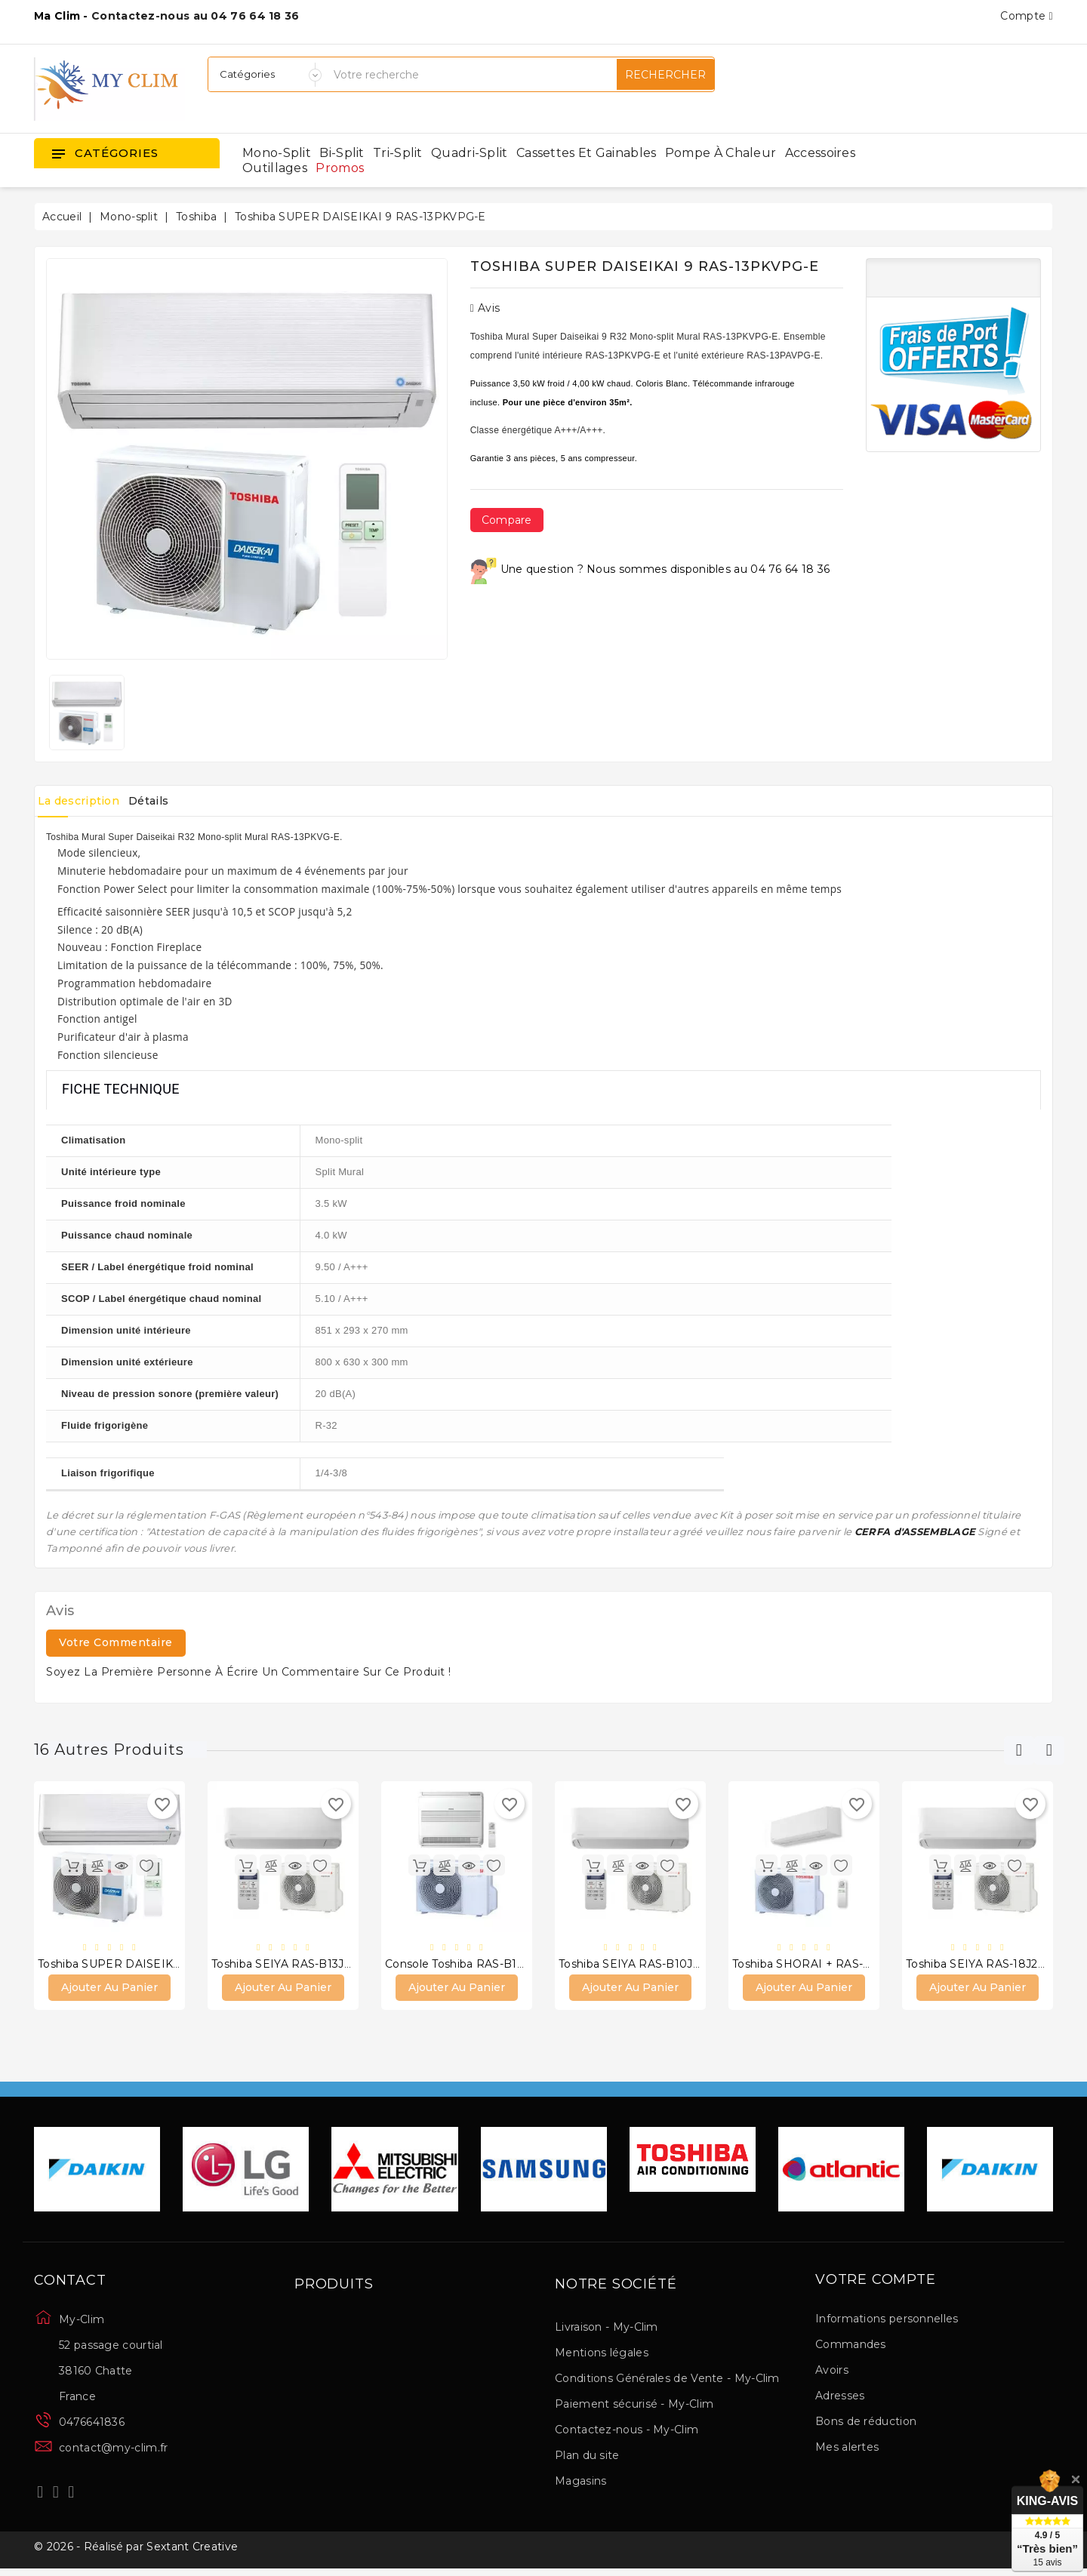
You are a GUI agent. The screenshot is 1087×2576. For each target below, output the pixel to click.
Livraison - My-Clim (606, 2330)
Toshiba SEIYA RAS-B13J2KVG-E (298, 1966)
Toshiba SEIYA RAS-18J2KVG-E (989, 1966)
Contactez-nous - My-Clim (626, 2433)
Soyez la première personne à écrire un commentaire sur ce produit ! (248, 1672)
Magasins (580, 2484)
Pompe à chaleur (721, 153)
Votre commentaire (116, 1642)
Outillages (274, 168)
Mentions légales (601, 2356)
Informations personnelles (887, 2323)
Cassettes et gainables (586, 153)
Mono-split (276, 153)
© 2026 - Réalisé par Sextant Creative (136, 2555)
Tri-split (398, 153)
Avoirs (831, 2374)
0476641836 (92, 2426)
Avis (485, 308)
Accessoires (820, 153)
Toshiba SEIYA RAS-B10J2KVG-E (646, 1966)
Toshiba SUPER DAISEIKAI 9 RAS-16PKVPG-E (163, 1966)
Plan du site (587, 2459)
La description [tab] (87, 801)
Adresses (839, 2400)
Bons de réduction (865, 2426)
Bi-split (341, 153)
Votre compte (875, 2283)
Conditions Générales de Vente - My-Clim (667, 2382)
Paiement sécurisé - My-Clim (634, 2407)
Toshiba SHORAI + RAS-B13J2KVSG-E (834, 1966)
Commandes (850, 2349)
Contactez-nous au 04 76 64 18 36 (195, 16)
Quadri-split (469, 153)
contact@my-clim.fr (113, 2451)
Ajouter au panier (109, 1991)
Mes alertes (847, 2451)
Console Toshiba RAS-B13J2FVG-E (477, 1966)
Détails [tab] (174, 801)
